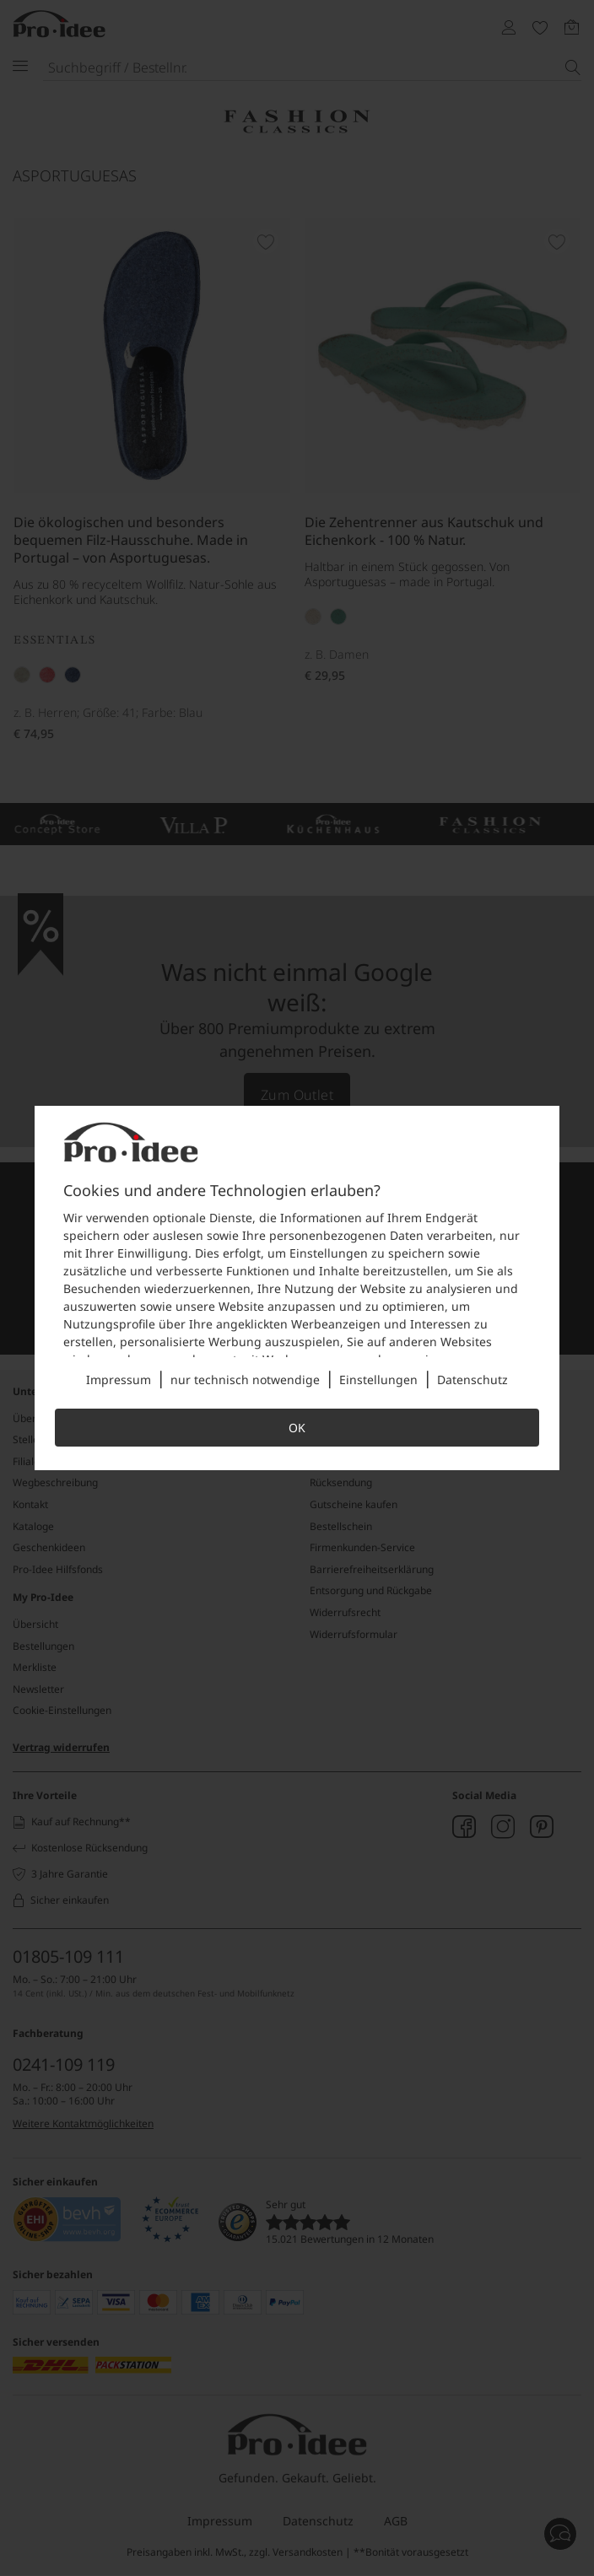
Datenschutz (472, 1380)
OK (297, 1428)
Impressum (118, 1380)
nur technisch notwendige (245, 1380)
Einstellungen (378, 1380)
